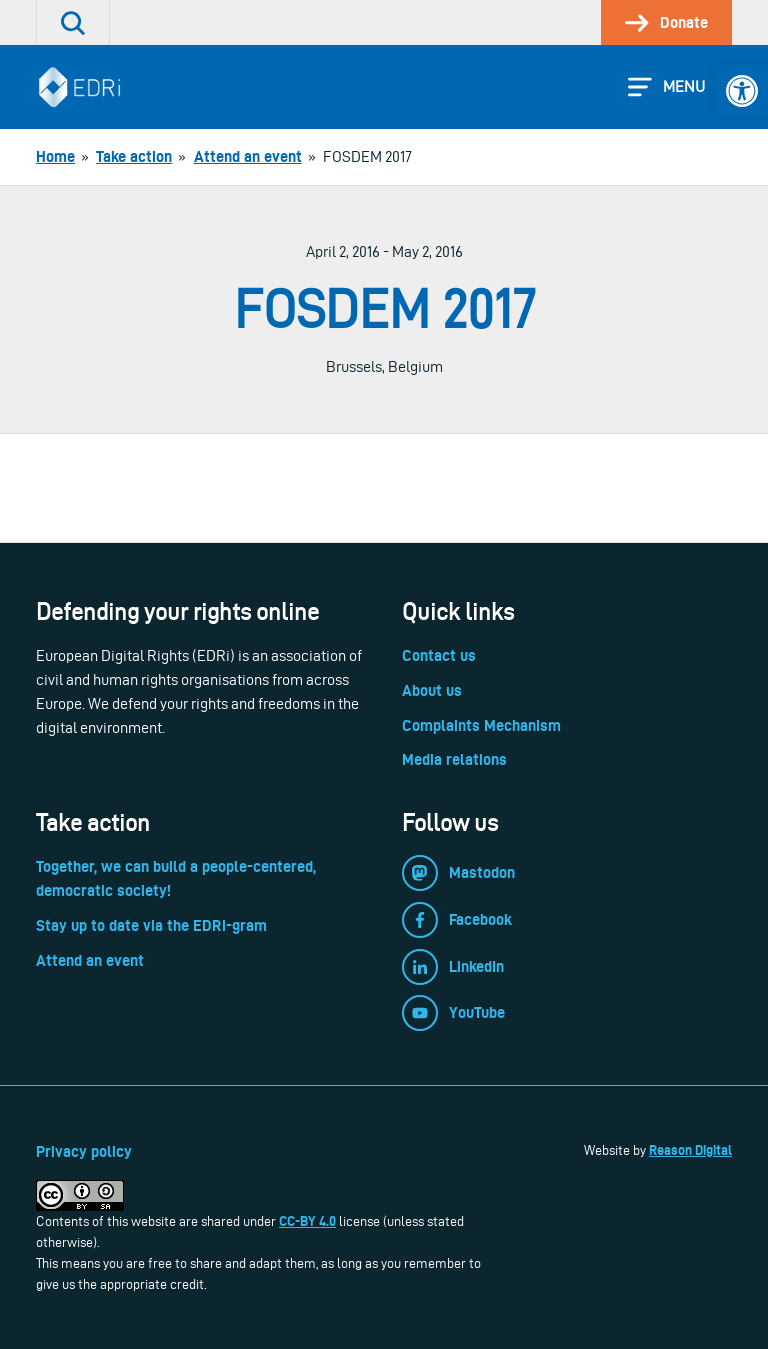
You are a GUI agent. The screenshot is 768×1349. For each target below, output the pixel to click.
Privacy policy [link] (84, 1151)
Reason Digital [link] (690, 1150)
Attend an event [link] (90, 960)
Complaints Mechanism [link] (481, 725)
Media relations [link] (454, 759)
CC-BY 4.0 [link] (307, 1221)
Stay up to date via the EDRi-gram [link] (151, 925)
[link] (742, 91)
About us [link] (432, 690)
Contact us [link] (439, 655)
